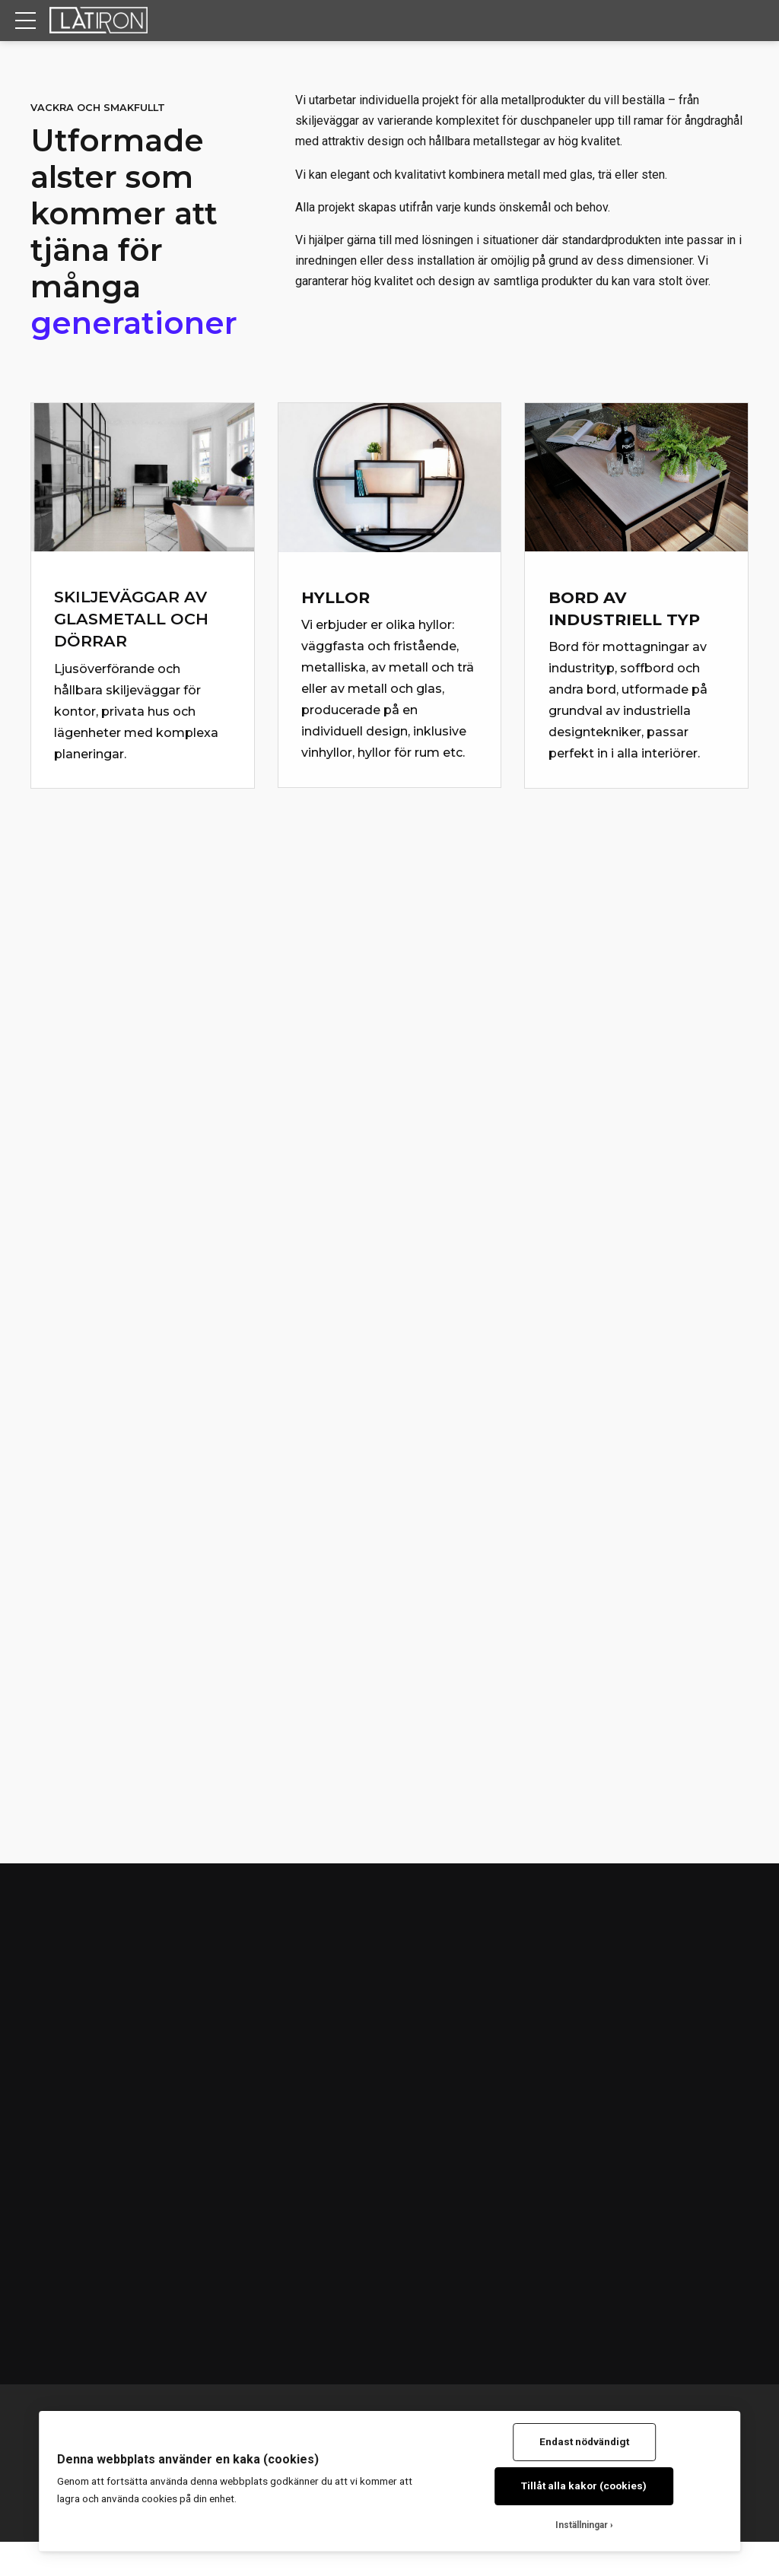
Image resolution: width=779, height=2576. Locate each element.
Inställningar (581, 2525)
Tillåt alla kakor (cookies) (584, 2485)
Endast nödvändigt (584, 2441)
